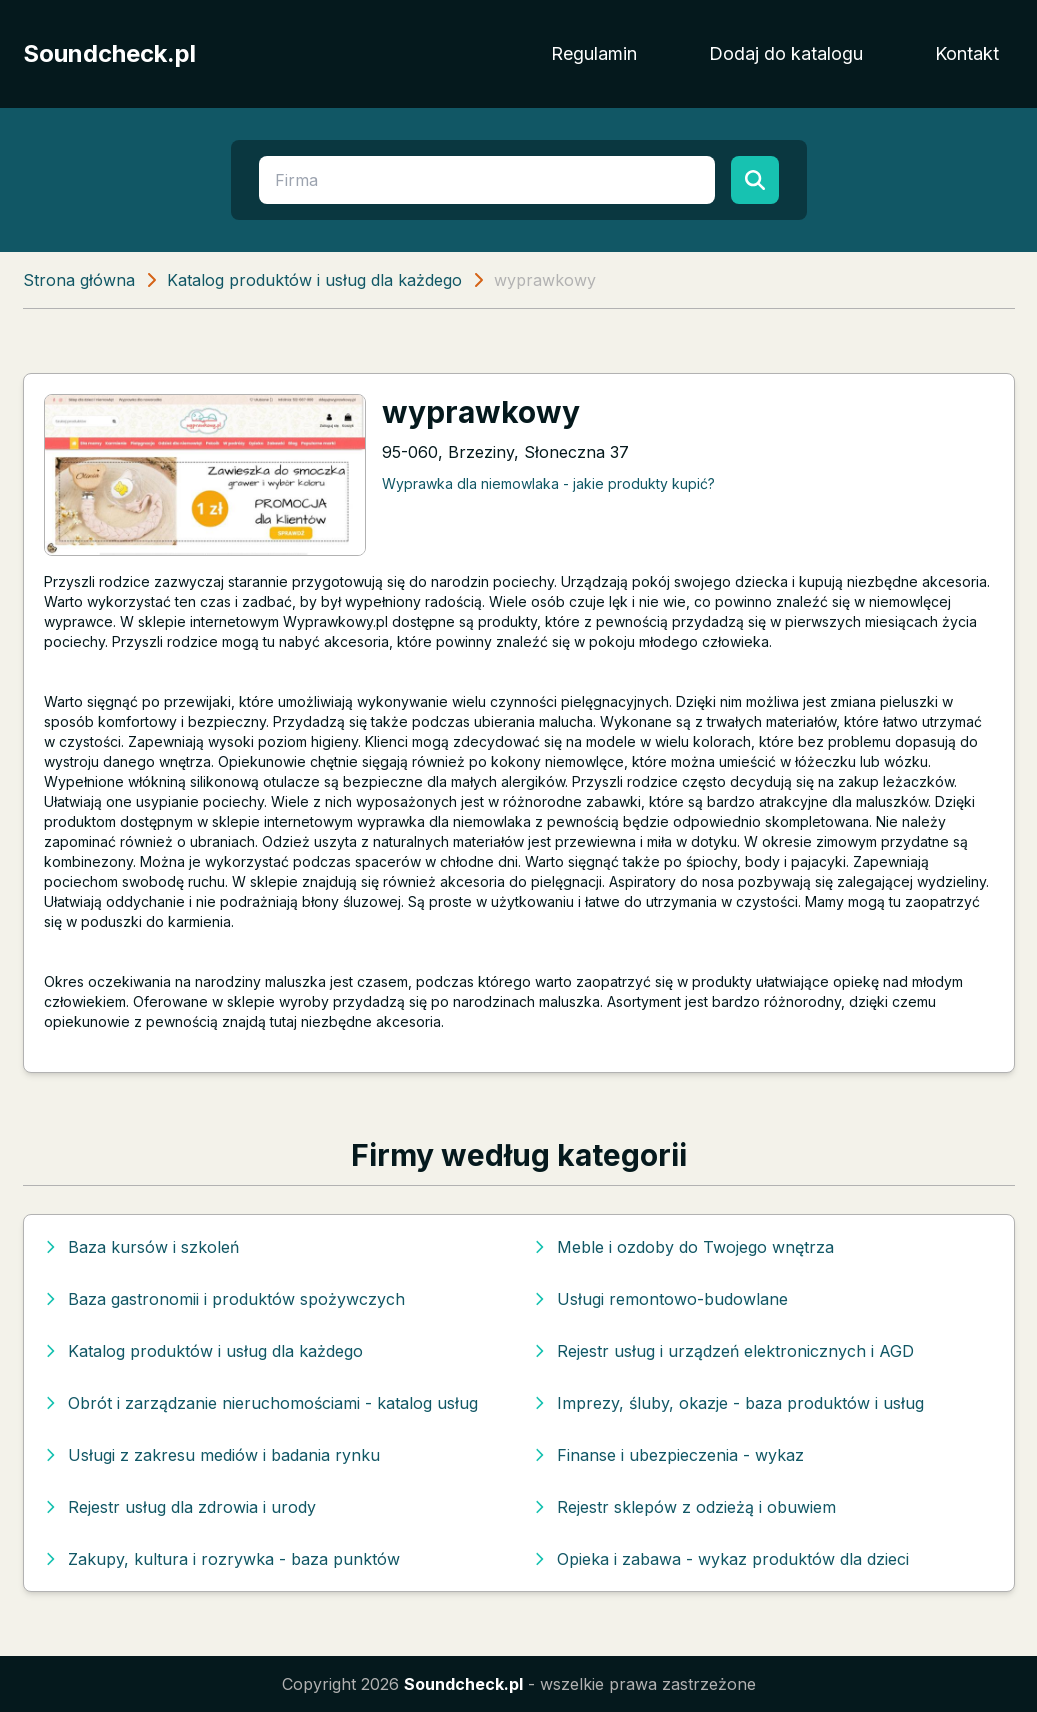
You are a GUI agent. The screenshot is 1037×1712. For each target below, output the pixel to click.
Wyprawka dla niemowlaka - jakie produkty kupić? (548, 483)
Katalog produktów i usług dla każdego (314, 280)
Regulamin (594, 53)
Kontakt (967, 53)
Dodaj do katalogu (786, 53)
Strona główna (79, 280)
